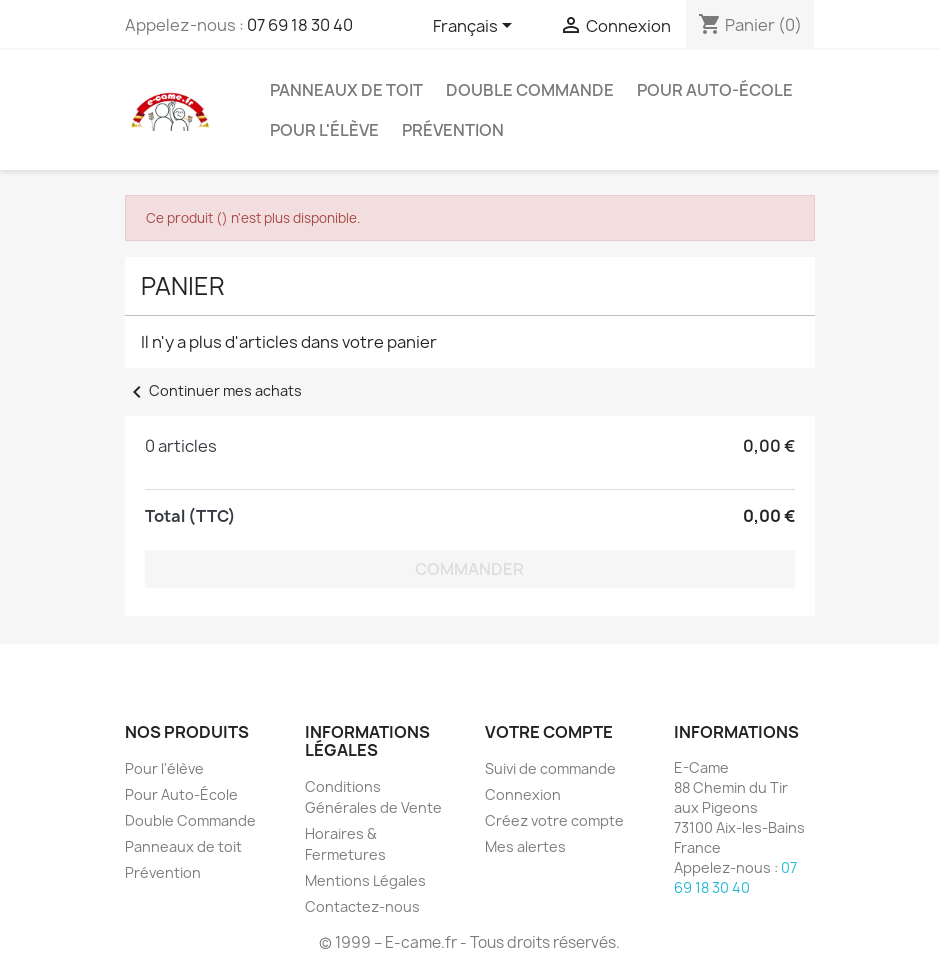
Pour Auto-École (715, 90)
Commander (469, 569)
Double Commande (530, 90)
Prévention (453, 130)
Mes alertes (525, 846)
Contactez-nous (362, 906)
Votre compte (549, 732)
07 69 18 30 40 (300, 25)
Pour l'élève (324, 130)
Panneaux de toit (346, 90)
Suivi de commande (550, 768)
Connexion (523, 794)
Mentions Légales (365, 880)
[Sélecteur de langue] (476, 27)
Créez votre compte (554, 820)
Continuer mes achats (213, 390)
